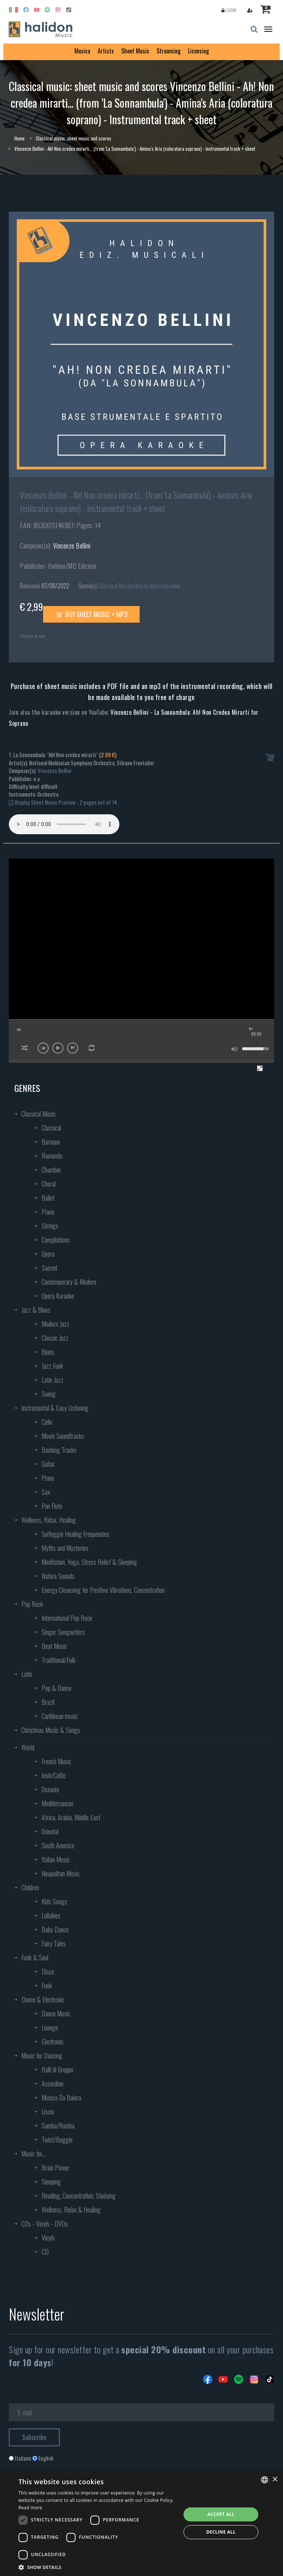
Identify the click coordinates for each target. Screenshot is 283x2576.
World (27, 1747)
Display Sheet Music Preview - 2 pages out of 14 (63, 802)
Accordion (52, 2083)
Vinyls (48, 2237)
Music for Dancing (41, 2055)
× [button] (274, 2479)
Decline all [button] (221, 2532)
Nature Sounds (58, 1576)
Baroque (51, 1141)
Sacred (49, 1268)
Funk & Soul (34, 1957)
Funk (47, 1985)
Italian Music (56, 1859)
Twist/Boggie (57, 2139)
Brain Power (55, 2167)
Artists (106, 50)
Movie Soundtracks (63, 1436)
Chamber (51, 1169)
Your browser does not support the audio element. (64, 824)
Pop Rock (32, 1604)
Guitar (48, 1464)
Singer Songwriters (63, 1632)
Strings (50, 1225)
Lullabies (51, 1915)
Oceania (50, 1789)
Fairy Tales (54, 1943)
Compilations (56, 1240)
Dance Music (56, 2013)
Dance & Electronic (42, 1999)
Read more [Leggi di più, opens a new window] (30, 2507)
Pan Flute (52, 1506)
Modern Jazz (55, 1324)
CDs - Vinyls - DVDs (44, 2223)
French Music (56, 1761)
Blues (48, 1352)
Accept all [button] (221, 2514)
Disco (48, 1971)
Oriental (50, 1831)
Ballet (48, 1197)
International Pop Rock (67, 1618)
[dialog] (141, 2523)
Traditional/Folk (59, 1660)
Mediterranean (57, 1803)
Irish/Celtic (54, 1775)
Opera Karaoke (164, 585)
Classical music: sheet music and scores (73, 138)
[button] (97, 2566)
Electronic (52, 2041)
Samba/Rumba (58, 2125)
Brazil (48, 1702)
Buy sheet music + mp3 (91, 614)
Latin (26, 1674)
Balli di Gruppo (57, 2069)
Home (19, 138)
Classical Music (115, 585)
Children (30, 1887)
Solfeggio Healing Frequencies (75, 1534)
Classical (51, 1127)
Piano (48, 1211)
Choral (49, 1183)
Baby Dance (55, 1929)
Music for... (33, 2153)
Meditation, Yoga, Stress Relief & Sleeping (89, 1562)
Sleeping (51, 2181)
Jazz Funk (52, 1366)
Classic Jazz (55, 1338)
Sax (46, 1492)
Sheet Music (135, 50)
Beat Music (54, 1646)
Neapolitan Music (61, 1873)
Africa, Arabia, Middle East (71, 1817)
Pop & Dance (56, 1688)
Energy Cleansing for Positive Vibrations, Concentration (103, 1590)
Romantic (52, 1155)
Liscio (48, 2111)
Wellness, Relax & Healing (71, 2209)
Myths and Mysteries (65, 1548)
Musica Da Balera (61, 2097)
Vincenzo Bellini (72, 545)
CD (45, 2251)
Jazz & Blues (35, 1310)
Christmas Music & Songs (50, 1730)
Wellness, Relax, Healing (48, 1520)
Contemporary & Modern (69, 1282)
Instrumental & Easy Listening (54, 1408)
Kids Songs (54, 1901)
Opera (140, 585)
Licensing (198, 50)
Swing (49, 1394)
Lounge (50, 2027)
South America (58, 1845)
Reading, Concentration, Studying (79, 2195)
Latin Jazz (52, 1380)
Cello (47, 1422)
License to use (32, 636)
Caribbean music (60, 1716)
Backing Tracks (59, 1450)
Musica (82, 50)
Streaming (169, 50)
